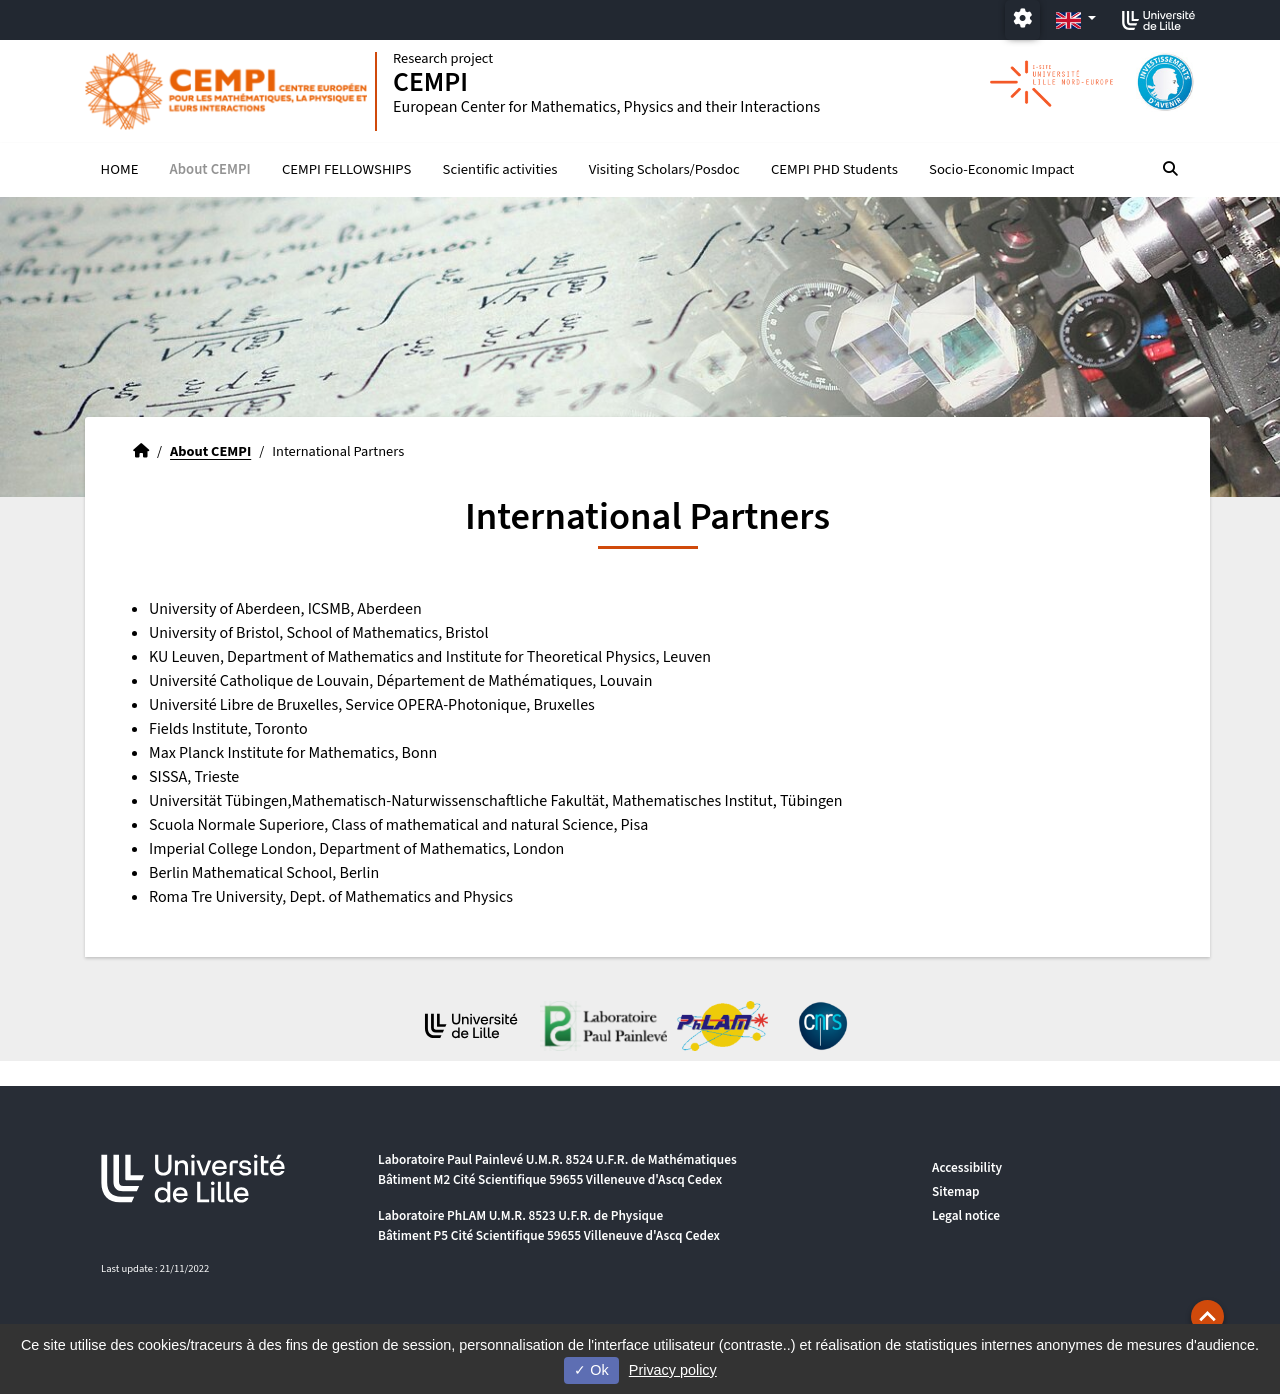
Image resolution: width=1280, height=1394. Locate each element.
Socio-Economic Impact (1001, 170)
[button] (1207, 1316)
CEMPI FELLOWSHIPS (347, 170)
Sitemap (956, 1191)
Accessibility (967, 1167)
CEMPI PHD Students (834, 170)
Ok (591, 1370)
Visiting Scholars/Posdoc (664, 170)
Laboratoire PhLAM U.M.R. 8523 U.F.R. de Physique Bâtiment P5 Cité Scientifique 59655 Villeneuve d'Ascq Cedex (549, 1225)
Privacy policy (673, 1370)
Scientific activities (500, 170)
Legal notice (966, 1215)
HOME (120, 170)
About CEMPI (210, 170)
